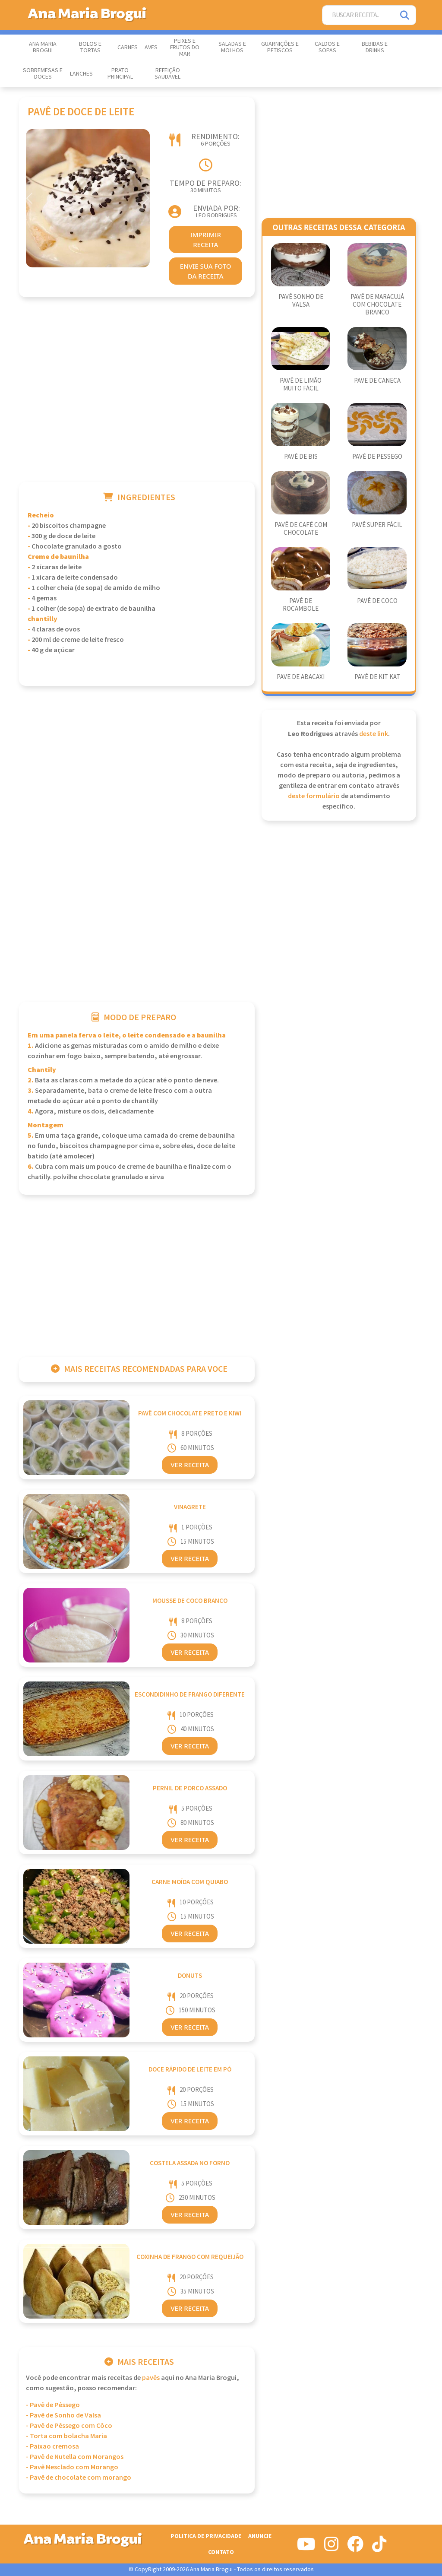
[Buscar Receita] (358, 15)
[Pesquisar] (405, 15)
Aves (151, 47)
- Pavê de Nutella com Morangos (74, 2457)
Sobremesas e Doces (43, 74)
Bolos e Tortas (90, 47)
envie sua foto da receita (205, 271)
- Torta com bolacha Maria (66, 2436)
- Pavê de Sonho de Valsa (63, 2415)
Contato (221, 2552)
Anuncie (260, 2536)
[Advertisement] (137, 400)
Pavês (151, 2377)
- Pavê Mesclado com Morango (72, 2467)
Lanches (81, 74)
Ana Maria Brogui (43, 47)
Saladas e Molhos (232, 47)
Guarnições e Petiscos (280, 47)
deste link (373, 734)
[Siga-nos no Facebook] (355, 2547)
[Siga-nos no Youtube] (306, 2547)
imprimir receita (205, 239)
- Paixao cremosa (52, 2446)
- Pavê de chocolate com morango (78, 2477)
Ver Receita (189, 1464)
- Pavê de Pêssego (53, 2405)
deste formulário (314, 796)
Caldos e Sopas (327, 47)
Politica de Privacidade (205, 2536)
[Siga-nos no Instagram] (331, 2547)
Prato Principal (120, 74)
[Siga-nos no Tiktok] (379, 2547)
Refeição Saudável (167, 74)
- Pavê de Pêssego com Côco (69, 2425)
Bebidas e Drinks (375, 47)
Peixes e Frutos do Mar (184, 47)
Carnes (127, 47)
